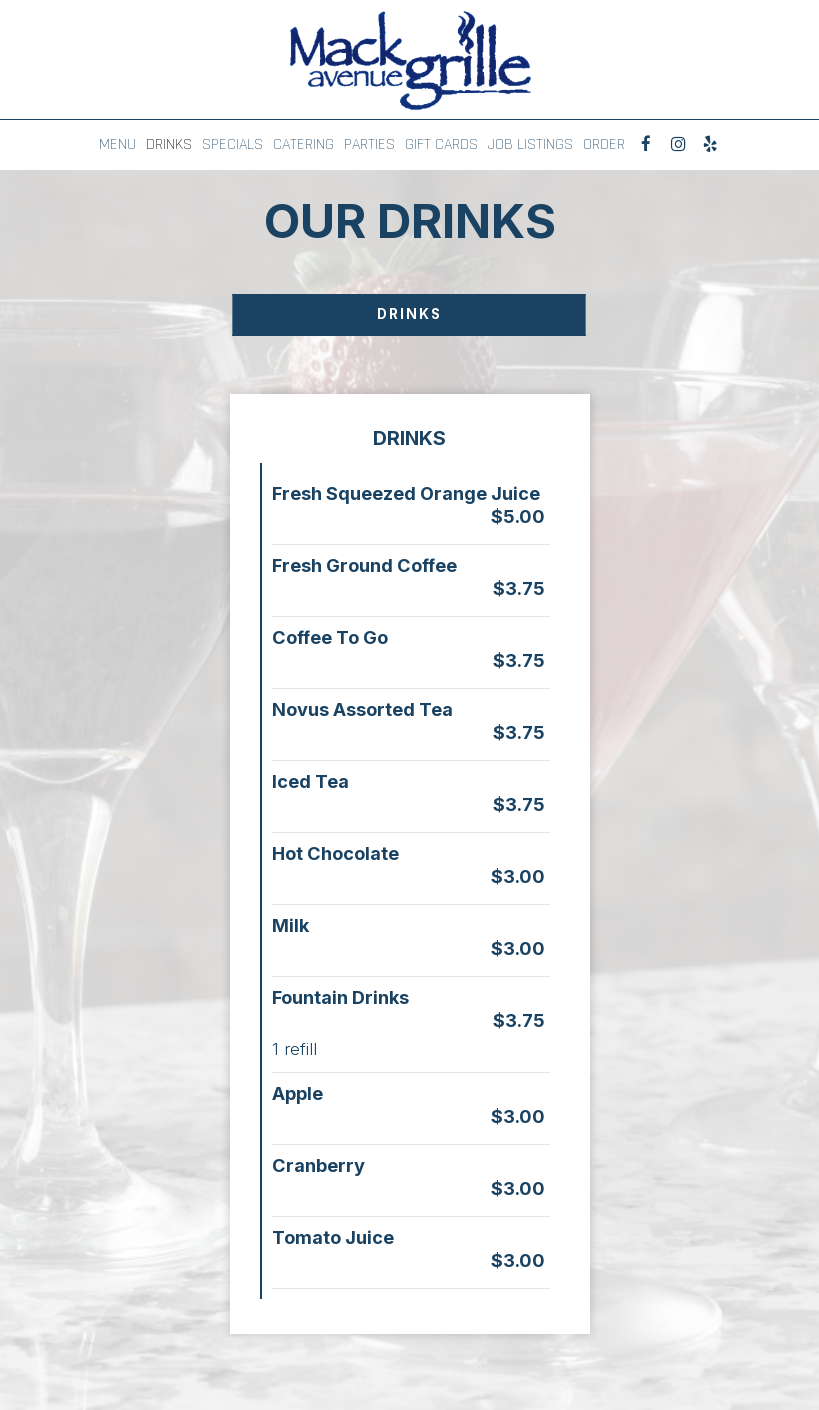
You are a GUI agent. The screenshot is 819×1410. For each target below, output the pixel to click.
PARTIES (369, 145)
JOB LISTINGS (530, 145)
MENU (117, 145)
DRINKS (169, 145)
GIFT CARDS (441, 145)
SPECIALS (232, 145)
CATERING (303, 145)
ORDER (604, 145)
